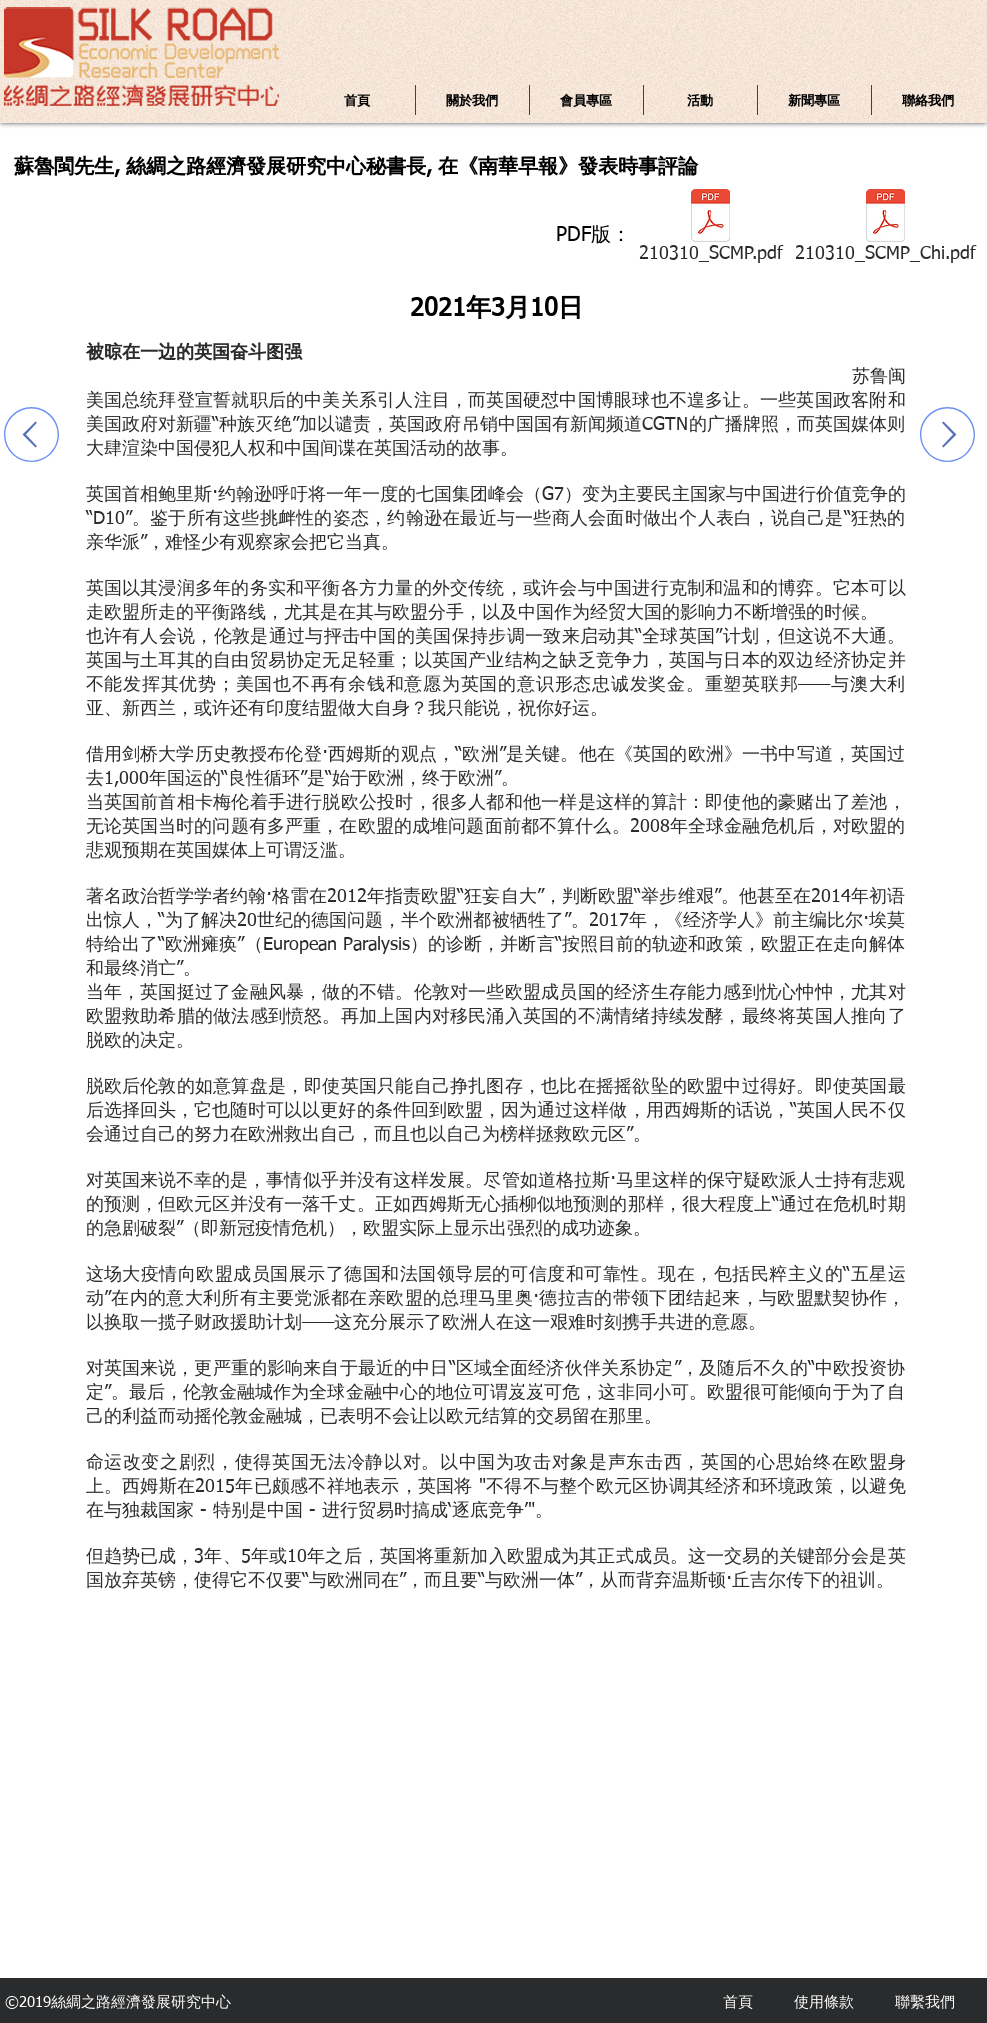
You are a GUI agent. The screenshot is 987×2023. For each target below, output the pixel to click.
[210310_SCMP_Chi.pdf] (885, 230)
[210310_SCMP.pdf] (711, 230)
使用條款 (824, 2002)
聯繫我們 (925, 2002)
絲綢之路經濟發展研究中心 (141, 2002)
